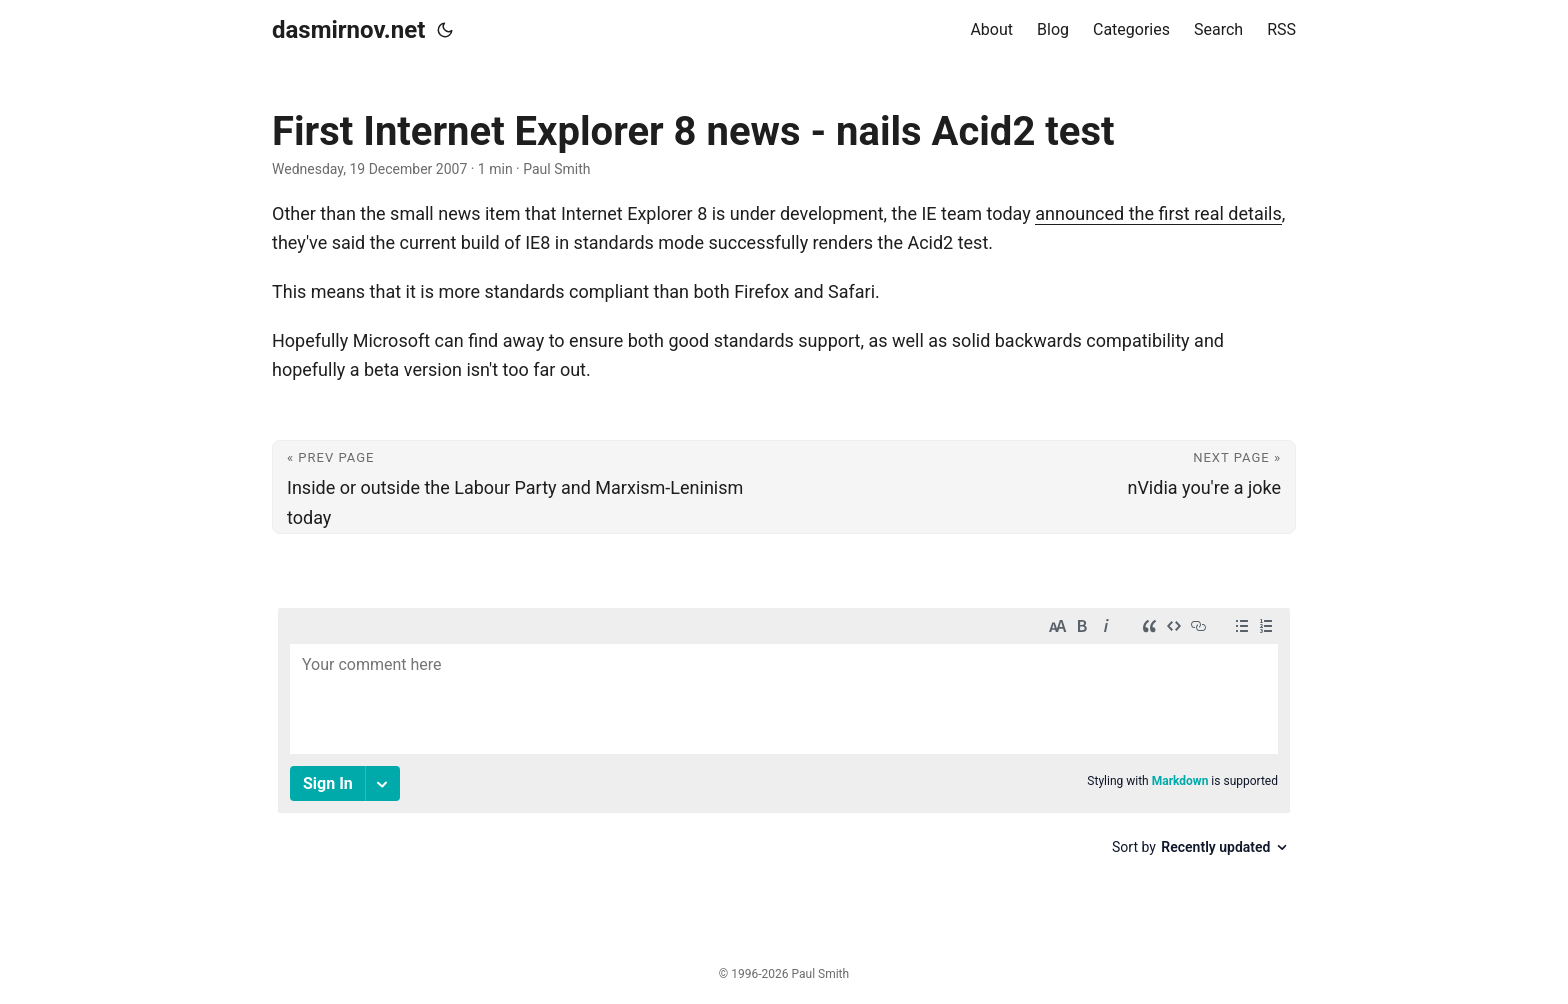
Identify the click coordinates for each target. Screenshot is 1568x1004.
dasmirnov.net (348, 30)
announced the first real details (1158, 213)
